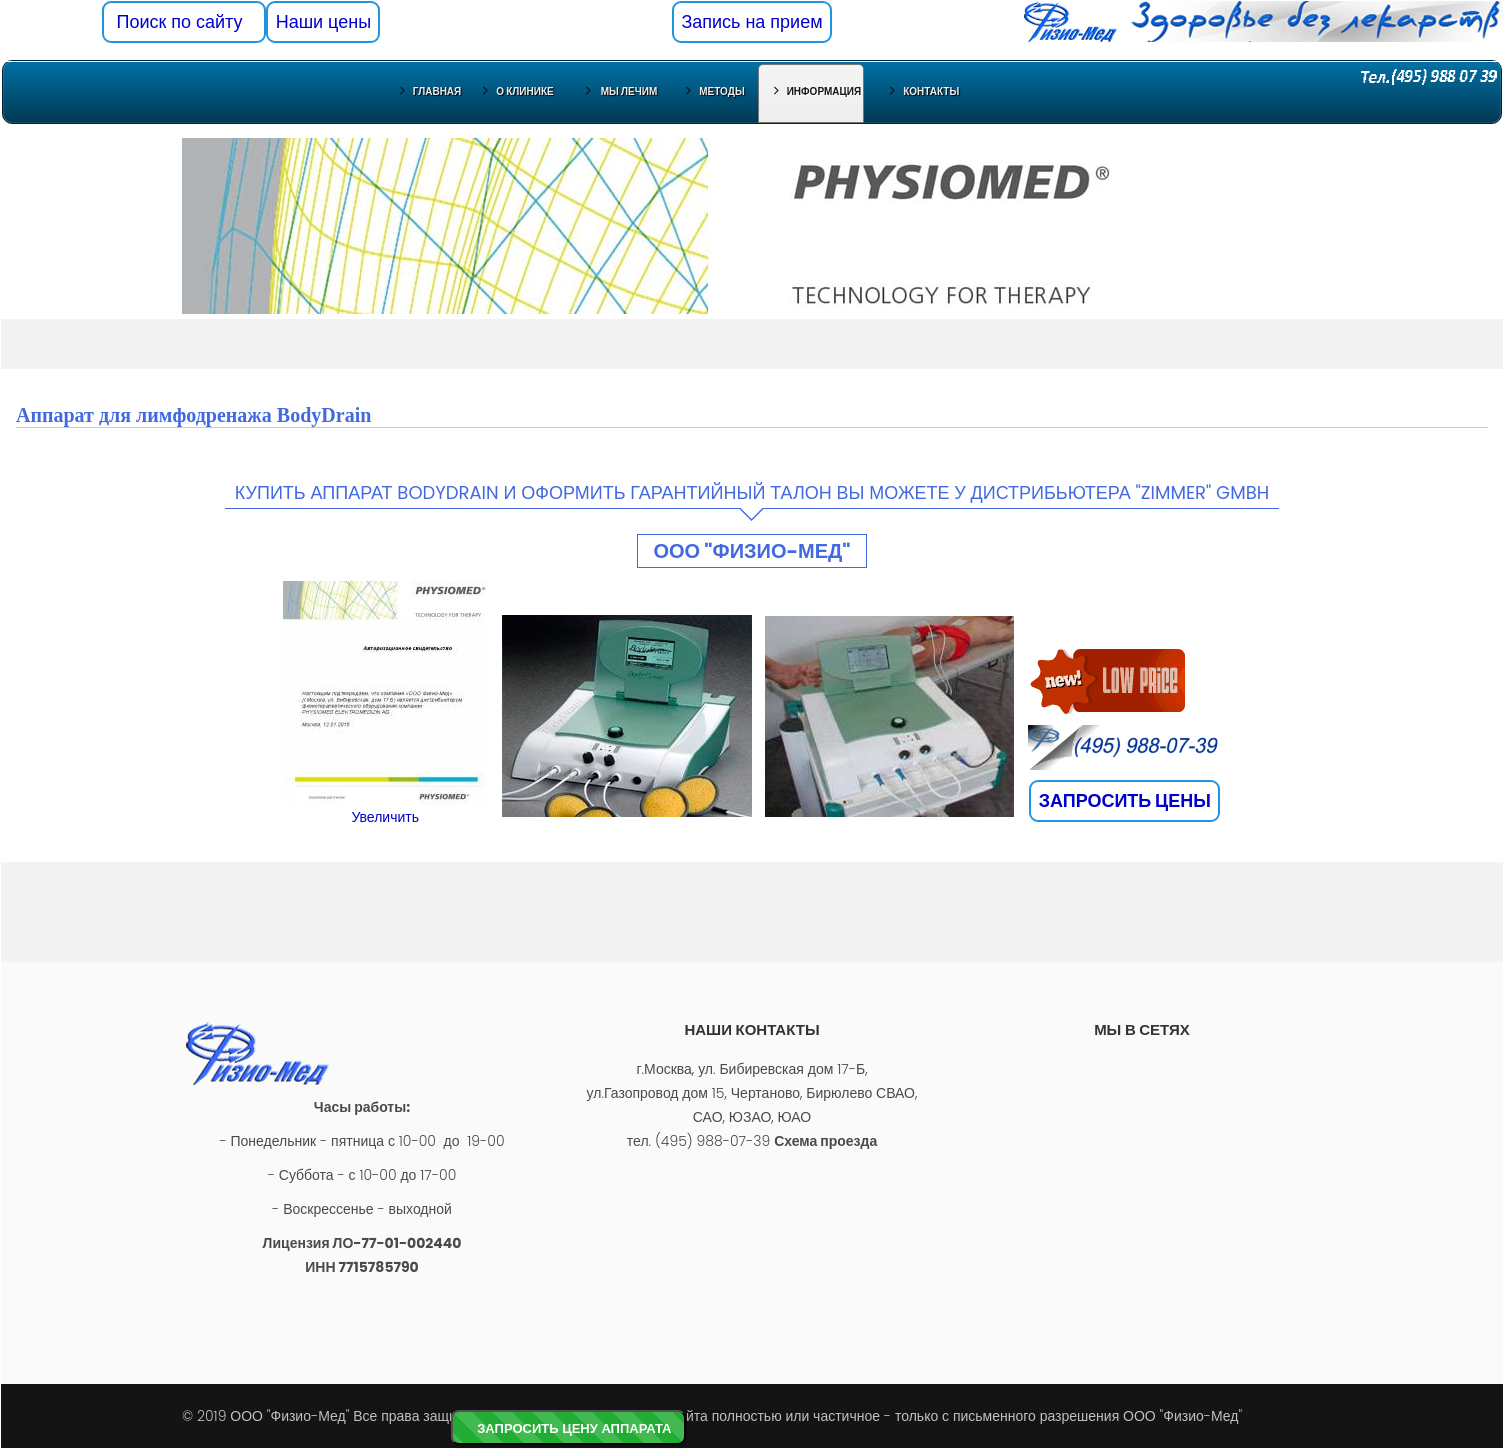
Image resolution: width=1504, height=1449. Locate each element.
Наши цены (323, 21)
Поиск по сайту (185, 21)
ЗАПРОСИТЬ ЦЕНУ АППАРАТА (574, 1428)
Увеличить (385, 817)
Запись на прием (751, 21)
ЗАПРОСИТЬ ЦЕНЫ (1125, 800)
